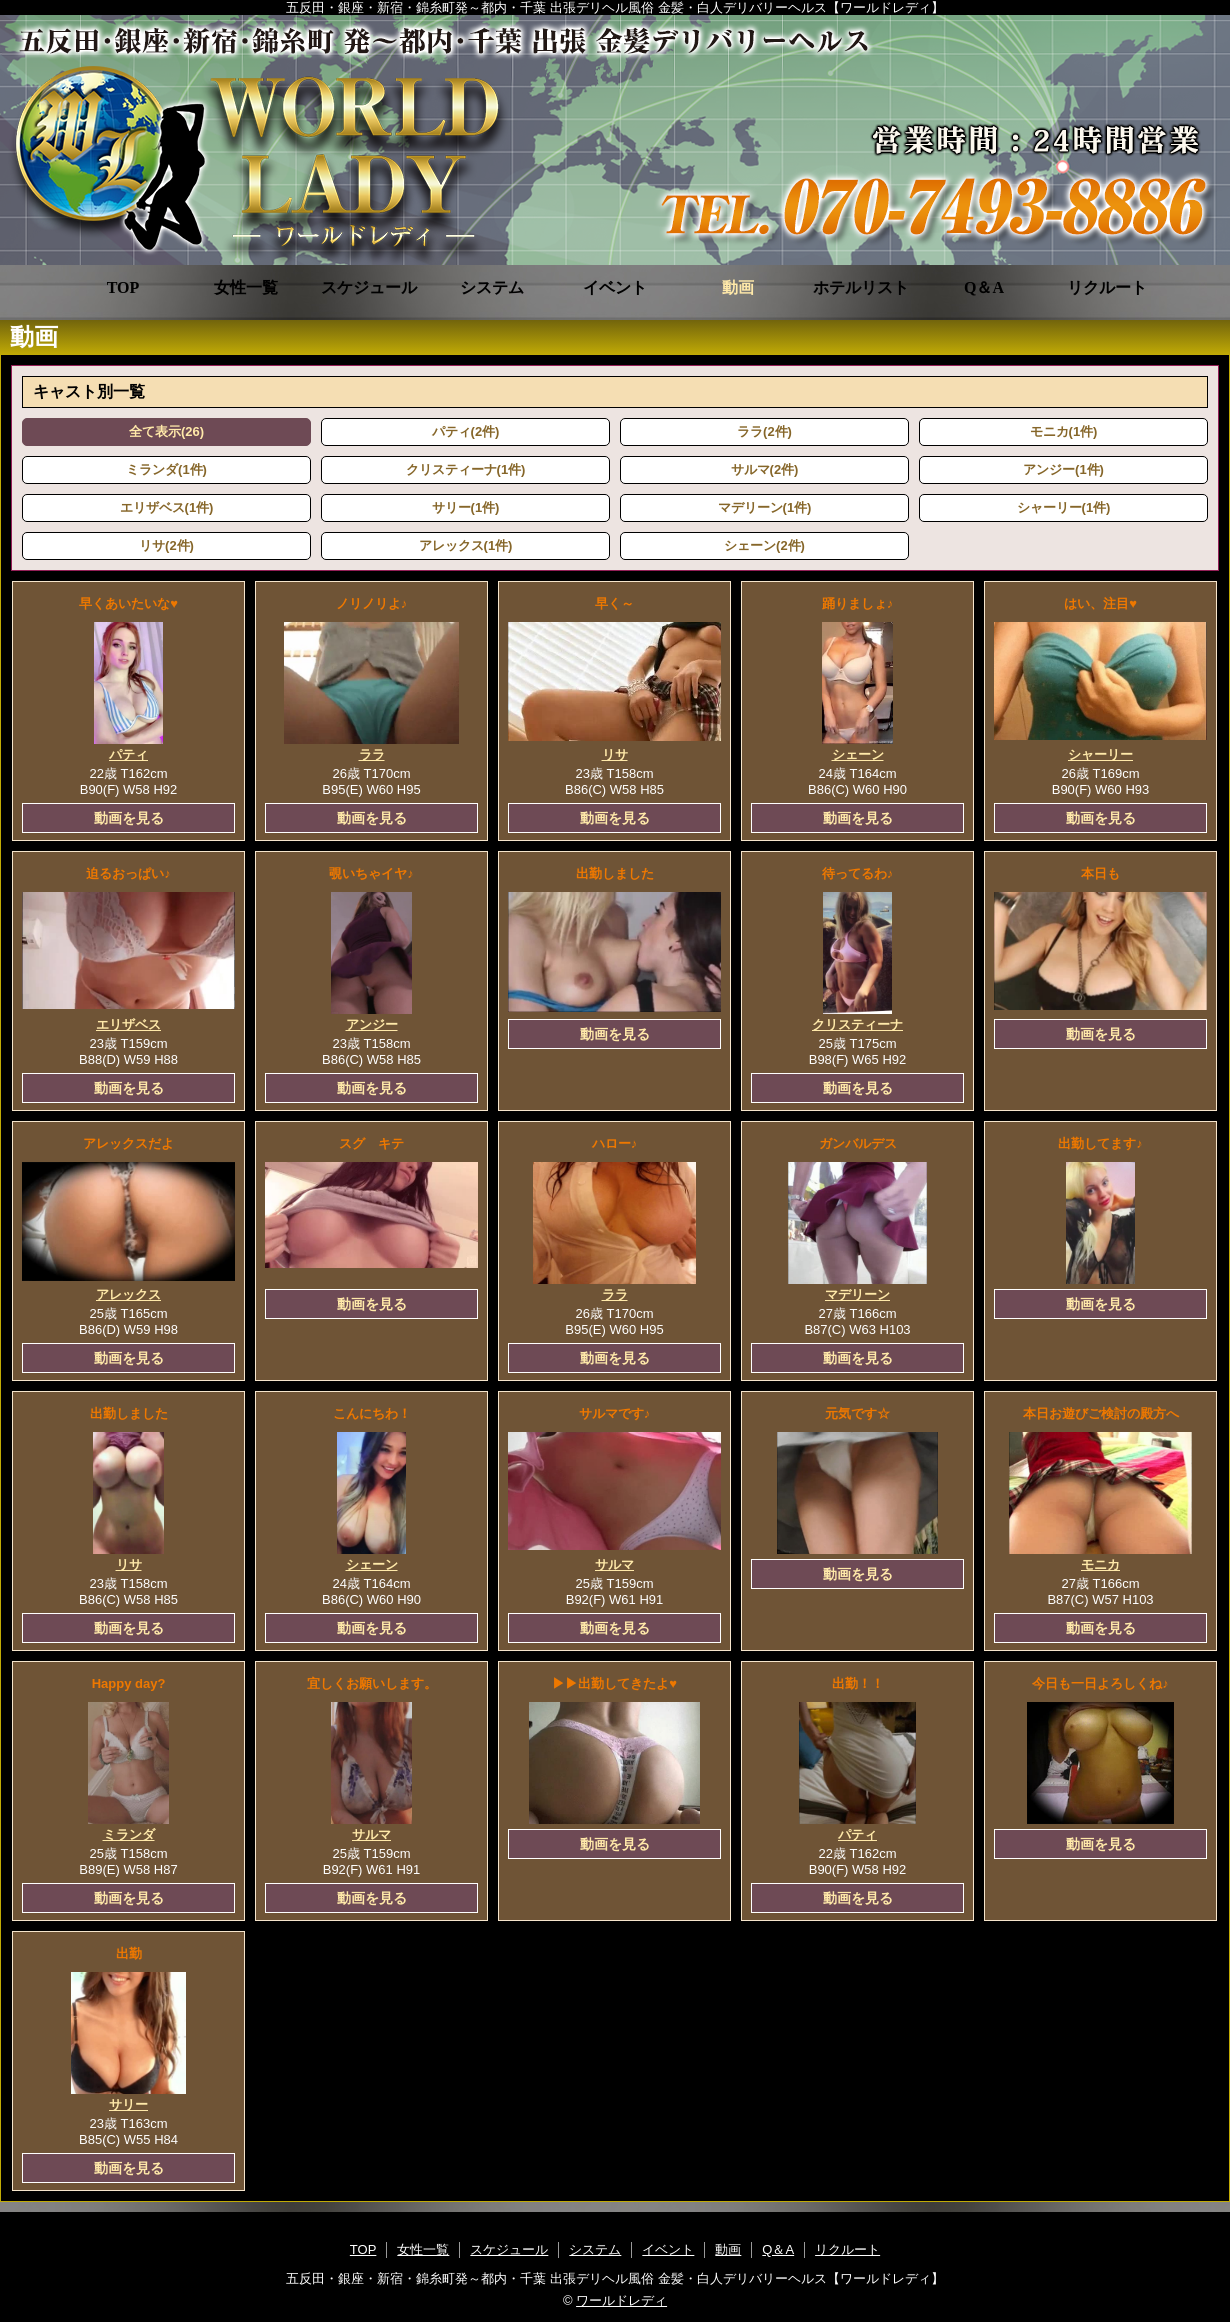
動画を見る (129, 818)
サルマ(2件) (765, 469)
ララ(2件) (764, 431)
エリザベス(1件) (167, 507)
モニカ (1100, 1564)
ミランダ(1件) (166, 469)
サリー (128, 2104)
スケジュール (369, 287)
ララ (372, 754)
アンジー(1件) (1063, 469)
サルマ (614, 1564)
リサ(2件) (166, 545)
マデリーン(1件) (765, 507)
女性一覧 (246, 287)
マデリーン (857, 1294)
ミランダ (129, 1834)
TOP (123, 287)
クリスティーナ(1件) (466, 469)
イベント (615, 287)
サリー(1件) (466, 507)
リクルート (1107, 287)
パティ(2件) (466, 431)
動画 (738, 287)
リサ (615, 754)
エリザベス (128, 1024)
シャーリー (1100, 754)
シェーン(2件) (764, 545)
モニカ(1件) (1064, 431)
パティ (128, 754)
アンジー (372, 1024)
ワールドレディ (621, 2300)
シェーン (858, 754)
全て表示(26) (166, 431)
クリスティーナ (857, 1024)
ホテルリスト (861, 287)
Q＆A (984, 287)
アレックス (128, 1294)
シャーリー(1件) (1064, 507)
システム (492, 287)
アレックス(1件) (466, 545)
